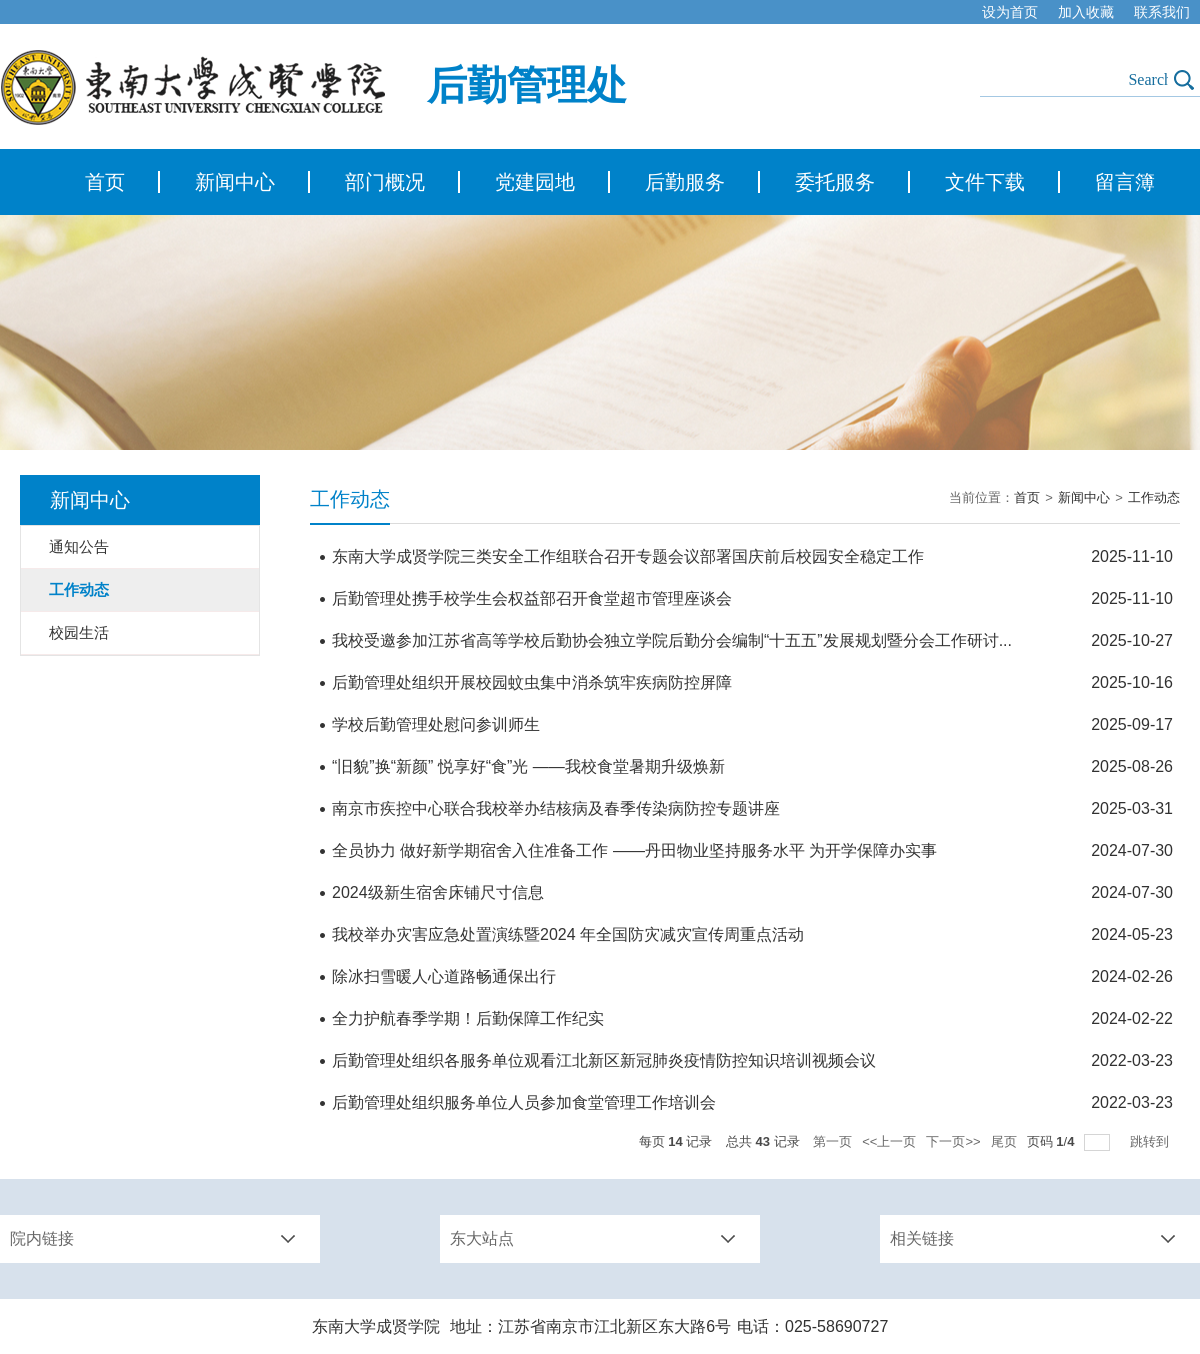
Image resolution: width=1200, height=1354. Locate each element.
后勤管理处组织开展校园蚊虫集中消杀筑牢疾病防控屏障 (532, 682)
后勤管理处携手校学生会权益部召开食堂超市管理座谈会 (532, 598)
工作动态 (1154, 497)
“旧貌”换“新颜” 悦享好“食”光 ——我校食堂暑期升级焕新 (528, 766)
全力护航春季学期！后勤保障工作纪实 (468, 1018)
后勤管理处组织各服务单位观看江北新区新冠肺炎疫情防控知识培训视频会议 (604, 1060)
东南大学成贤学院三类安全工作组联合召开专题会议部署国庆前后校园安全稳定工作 (628, 556)
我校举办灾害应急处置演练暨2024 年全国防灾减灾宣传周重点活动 (568, 934)
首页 (105, 182)
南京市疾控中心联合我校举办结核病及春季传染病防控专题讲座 (556, 808)
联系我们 (1162, 12)
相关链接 (922, 1238)
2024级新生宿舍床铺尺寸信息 (438, 892)
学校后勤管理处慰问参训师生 (436, 724)
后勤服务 (685, 182)
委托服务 (835, 182)
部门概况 (385, 182)
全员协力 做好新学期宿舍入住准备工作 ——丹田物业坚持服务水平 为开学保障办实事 (634, 850)
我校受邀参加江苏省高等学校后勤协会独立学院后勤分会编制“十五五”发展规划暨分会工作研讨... (672, 640)
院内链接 (42, 1238)
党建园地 (535, 182)
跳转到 (1151, 1141)
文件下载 (985, 182)
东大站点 (482, 1238)
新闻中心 (235, 182)
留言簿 (1125, 182)
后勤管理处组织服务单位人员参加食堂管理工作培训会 (524, 1102)
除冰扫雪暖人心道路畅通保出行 (444, 976)
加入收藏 (1086, 12)
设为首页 (1010, 12)
